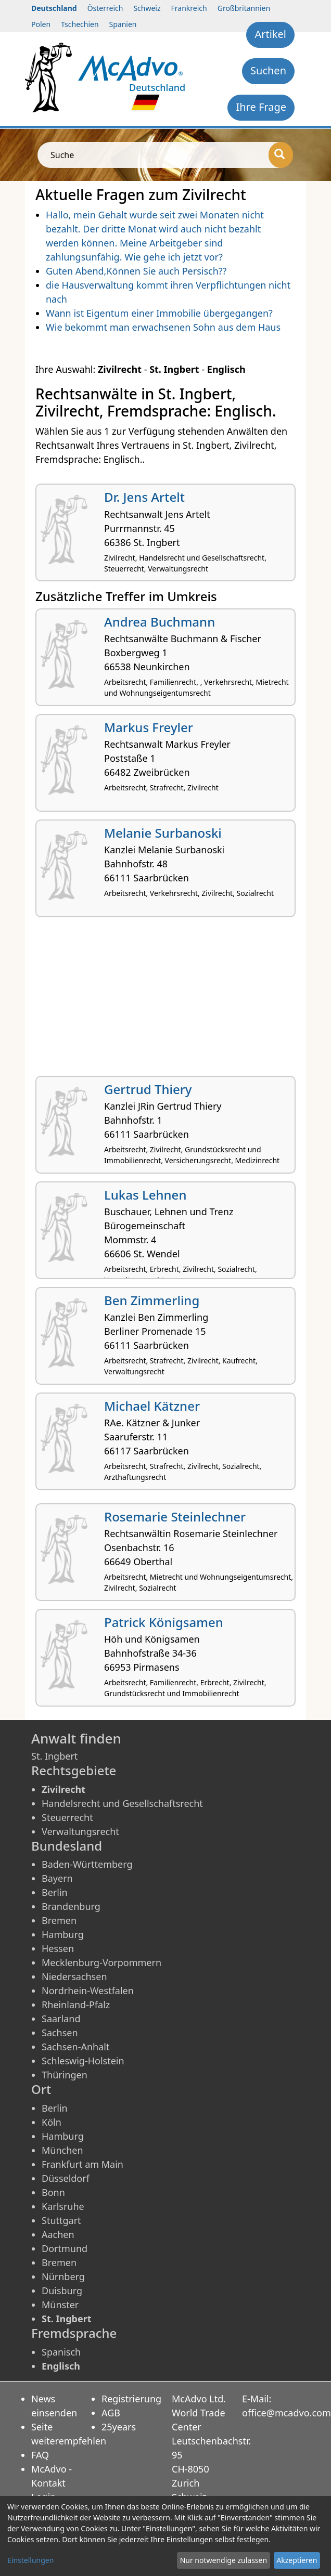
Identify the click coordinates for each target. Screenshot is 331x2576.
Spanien (123, 24)
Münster (60, 2304)
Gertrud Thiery (148, 1089)
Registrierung (131, 2398)
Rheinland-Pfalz (76, 2004)
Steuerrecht (67, 1817)
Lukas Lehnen (145, 1194)
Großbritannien (244, 8)
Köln (51, 2122)
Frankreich (189, 8)
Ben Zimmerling (151, 1300)
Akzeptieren (296, 2560)
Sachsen (60, 2032)
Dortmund (64, 2248)
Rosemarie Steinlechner (175, 1516)
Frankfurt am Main (82, 2164)
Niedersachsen (74, 1976)
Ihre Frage (261, 107)
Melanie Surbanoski (163, 832)
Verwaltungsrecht (80, 1831)
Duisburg (62, 2290)
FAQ (40, 2455)
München (62, 2150)
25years (118, 2427)
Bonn (53, 2192)
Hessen (58, 1948)
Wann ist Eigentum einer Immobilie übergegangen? (159, 313)
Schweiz (146, 8)
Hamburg (63, 1934)
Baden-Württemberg (87, 1864)
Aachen (58, 2234)
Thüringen (64, 2074)
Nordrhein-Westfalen (88, 1990)
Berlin (55, 1892)
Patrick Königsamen (163, 1622)
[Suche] (281, 155)
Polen (40, 24)
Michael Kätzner (152, 1405)
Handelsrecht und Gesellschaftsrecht (122, 1803)
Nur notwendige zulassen (223, 2560)
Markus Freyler (148, 727)
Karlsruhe (63, 2206)
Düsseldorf (66, 2178)
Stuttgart (61, 2220)
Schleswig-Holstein (83, 2060)
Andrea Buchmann (159, 621)
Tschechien (79, 24)
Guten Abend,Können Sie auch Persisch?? (136, 271)
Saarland (61, 2018)
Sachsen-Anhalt (75, 2046)
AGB (110, 2412)
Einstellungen (30, 2560)
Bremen (59, 1920)
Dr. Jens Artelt (144, 496)
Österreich (105, 8)
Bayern (57, 1878)
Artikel (270, 34)
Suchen (268, 70)
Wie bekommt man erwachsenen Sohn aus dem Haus (163, 327)
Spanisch (61, 2352)
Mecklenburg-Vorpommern (101, 1962)
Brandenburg (71, 1906)
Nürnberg (63, 2276)
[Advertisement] (165, 1000)
